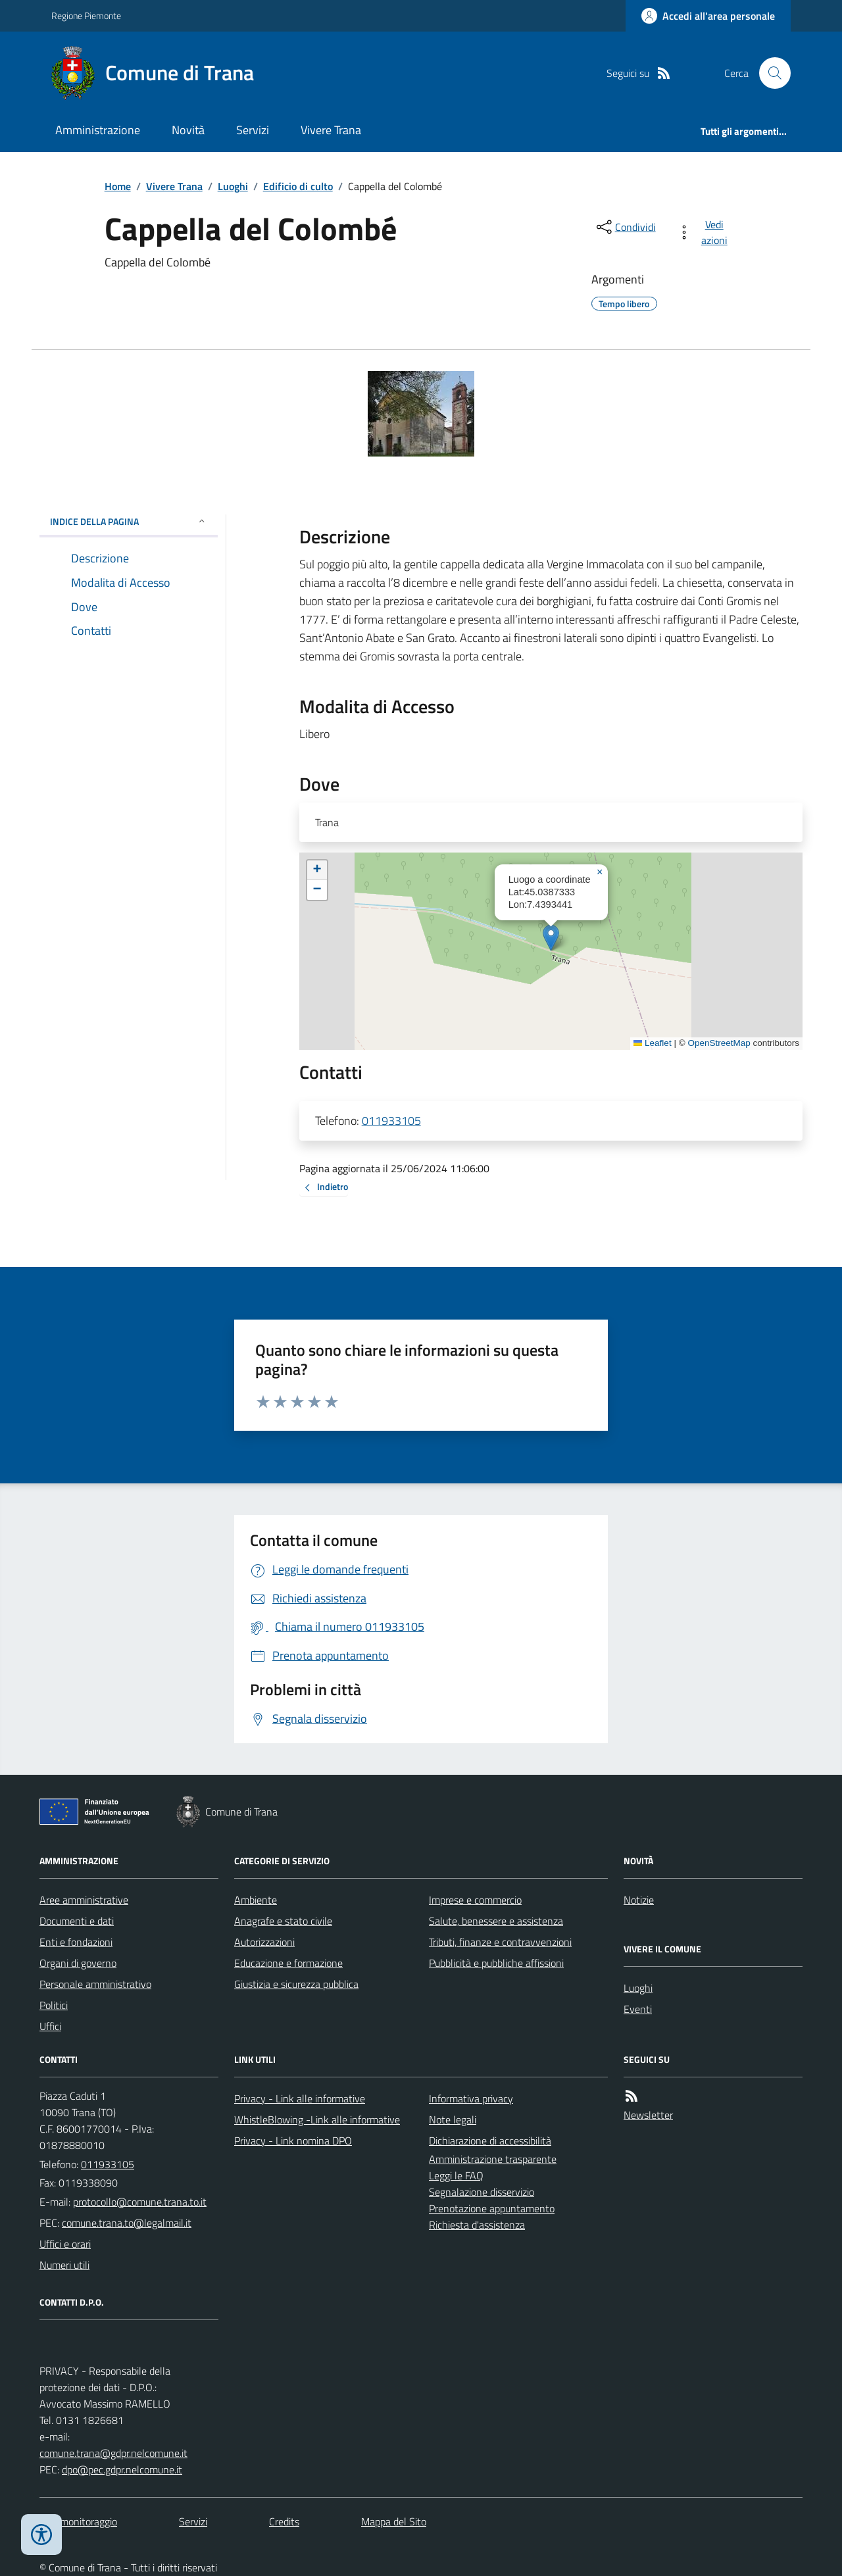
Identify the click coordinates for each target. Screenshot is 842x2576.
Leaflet (652, 1043)
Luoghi (233, 186)
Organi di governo (77, 1963)
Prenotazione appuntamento (492, 2208)
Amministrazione (97, 130)
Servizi (252, 130)
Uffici (50, 2026)
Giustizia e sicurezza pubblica (296, 1984)
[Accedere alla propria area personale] (708, 16)
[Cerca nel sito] (770, 73)
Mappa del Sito (393, 2521)
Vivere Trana (331, 130)
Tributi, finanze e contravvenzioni (500, 1942)
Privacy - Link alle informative (299, 2098)
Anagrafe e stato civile (283, 1921)
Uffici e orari (65, 2244)
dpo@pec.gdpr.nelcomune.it (122, 2469)
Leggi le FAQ (456, 2175)
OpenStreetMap (718, 1043)
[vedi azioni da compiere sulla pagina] (704, 232)
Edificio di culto (298, 186)
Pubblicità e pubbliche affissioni (496, 1963)
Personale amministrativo (95, 1984)
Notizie (639, 1900)
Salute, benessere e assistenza (496, 1921)
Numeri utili (64, 2265)
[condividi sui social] (624, 226)
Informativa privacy (471, 2098)
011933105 (391, 1120)
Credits (284, 2521)
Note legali (452, 2119)
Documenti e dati (76, 1921)
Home (118, 186)
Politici (53, 2005)
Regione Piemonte (86, 15)
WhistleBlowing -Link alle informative (317, 2119)
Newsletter (648, 2115)
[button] (551, 937)
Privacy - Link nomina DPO (293, 2140)
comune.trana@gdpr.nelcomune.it (113, 2453)
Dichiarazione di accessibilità (490, 2140)
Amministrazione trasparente (493, 2159)
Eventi (638, 2009)
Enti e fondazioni (75, 1942)
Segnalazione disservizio (481, 2192)
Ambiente (255, 1900)
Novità (188, 130)
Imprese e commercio (475, 1900)
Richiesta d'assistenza (477, 2225)
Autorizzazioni (264, 1942)
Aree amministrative (83, 1900)
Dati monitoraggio (78, 2521)
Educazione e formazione (288, 1963)
